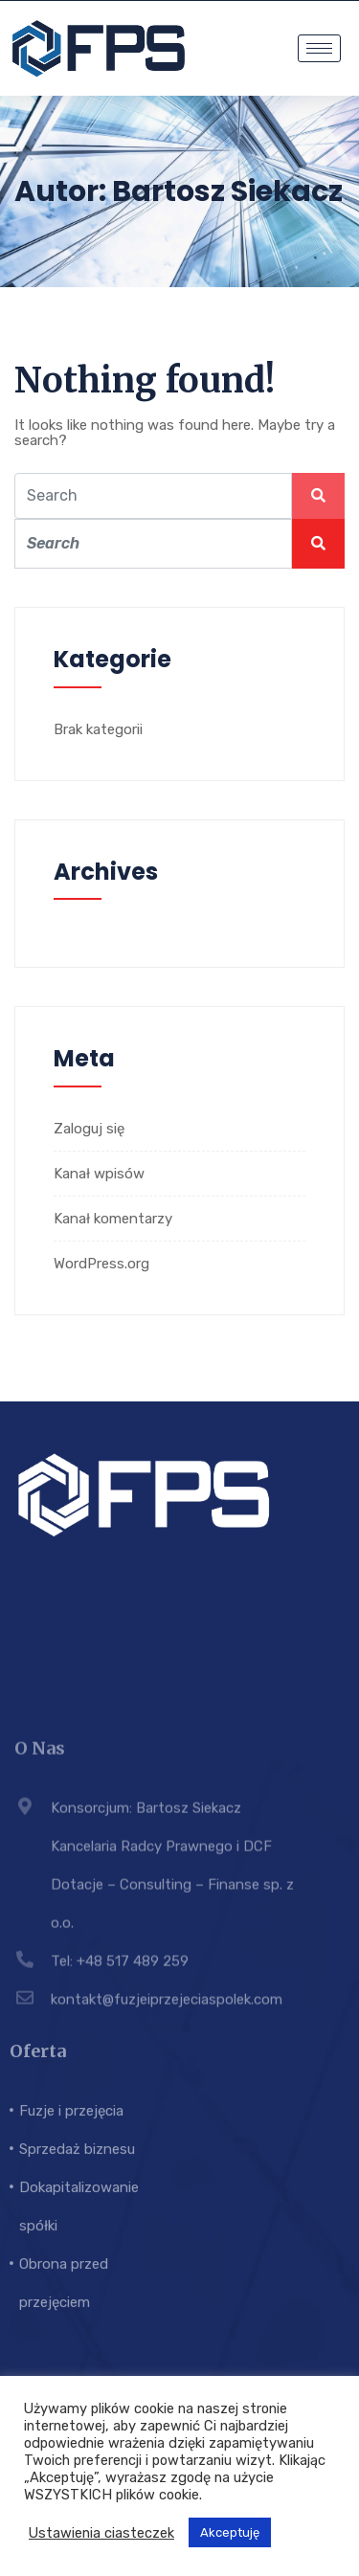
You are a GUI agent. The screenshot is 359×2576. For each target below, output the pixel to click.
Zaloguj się (89, 1128)
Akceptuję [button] (229, 2532)
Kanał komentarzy (113, 1218)
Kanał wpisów (99, 1173)
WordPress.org (101, 1263)
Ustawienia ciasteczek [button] (101, 2533)
